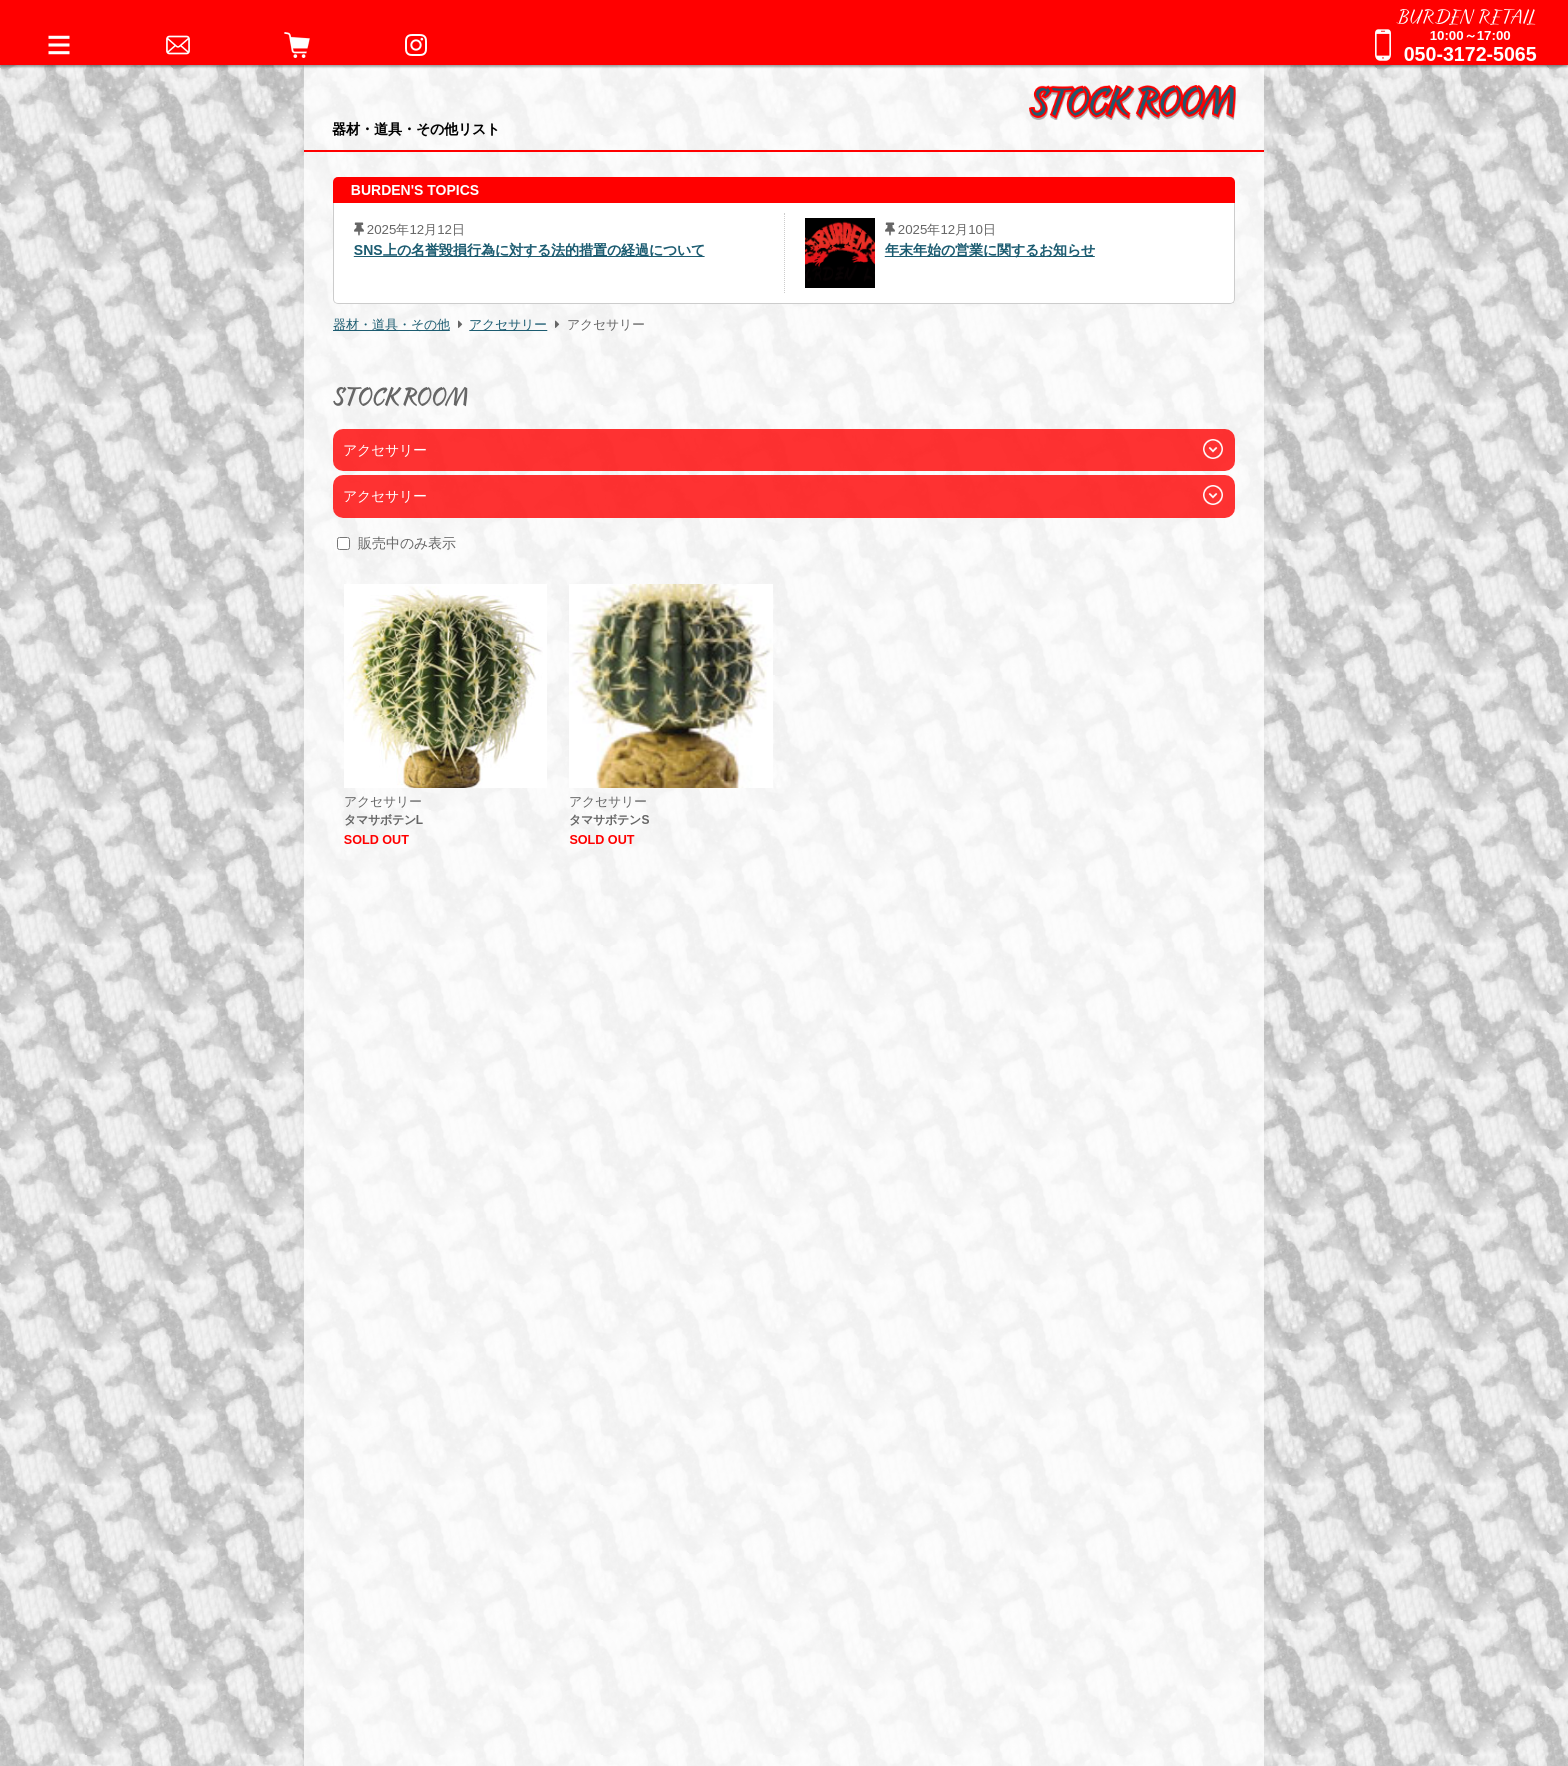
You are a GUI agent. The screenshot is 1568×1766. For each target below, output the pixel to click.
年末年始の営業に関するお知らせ (990, 250)
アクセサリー (508, 325)
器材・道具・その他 (391, 325)
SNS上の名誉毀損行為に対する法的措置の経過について (529, 250)
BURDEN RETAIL (1467, 15)
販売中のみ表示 (407, 543)
